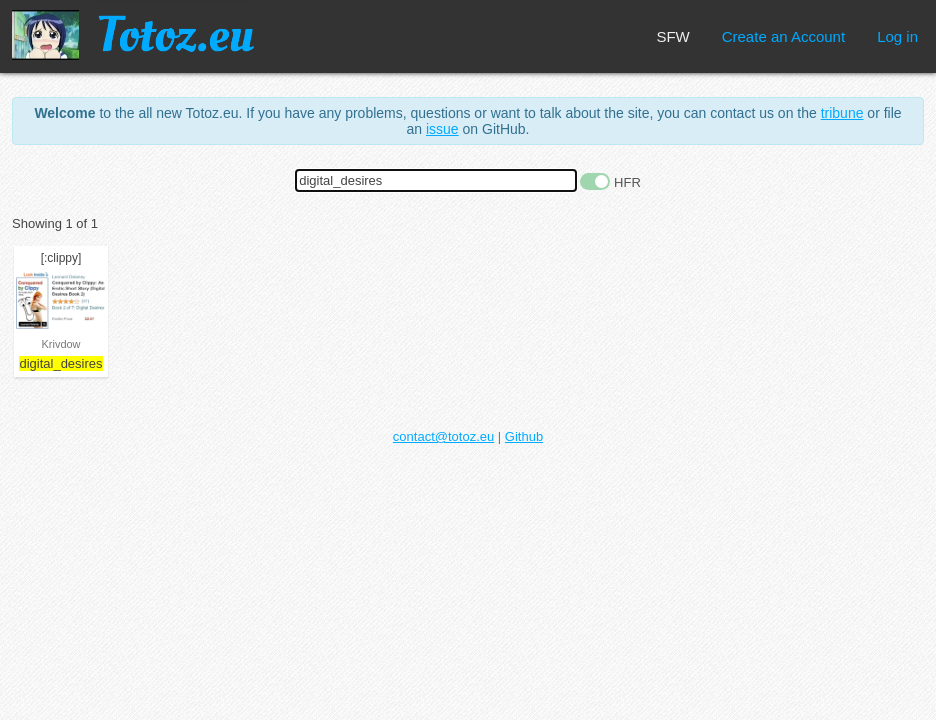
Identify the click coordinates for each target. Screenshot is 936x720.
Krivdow (60, 344)
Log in (897, 36)
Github (524, 436)
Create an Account (783, 36)
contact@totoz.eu (443, 436)
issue (442, 129)
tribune (842, 113)
